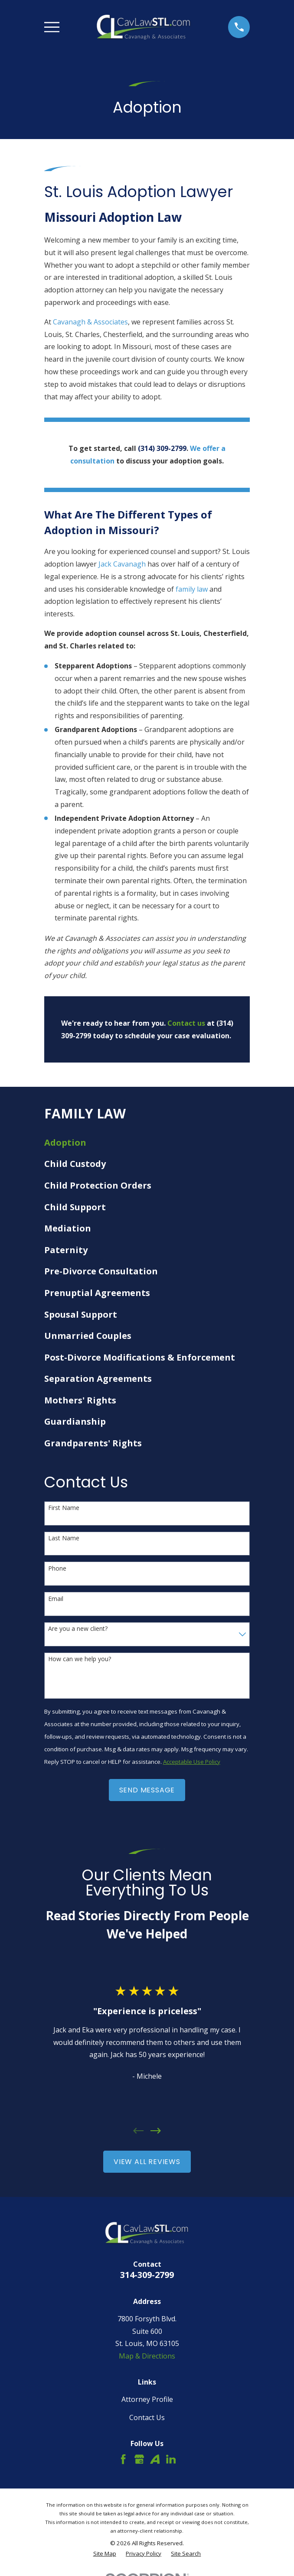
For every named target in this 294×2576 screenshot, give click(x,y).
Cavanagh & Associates (90, 322)
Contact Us (147, 2417)
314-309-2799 (147, 2275)
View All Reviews (147, 2162)
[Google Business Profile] (139, 2459)
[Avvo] (155, 2459)
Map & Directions (147, 2356)
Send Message (147, 1790)
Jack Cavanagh (122, 564)
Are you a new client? (78, 1629)
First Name (63, 1508)
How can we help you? (79, 1659)
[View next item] (155, 2131)
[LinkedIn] (171, 2459)
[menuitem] (147, 1143)
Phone (57, 1568)
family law (192, 589)
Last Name (63, 1538)
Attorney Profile (147, 2399)
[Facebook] (123, 2459)
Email (55, 1599)
